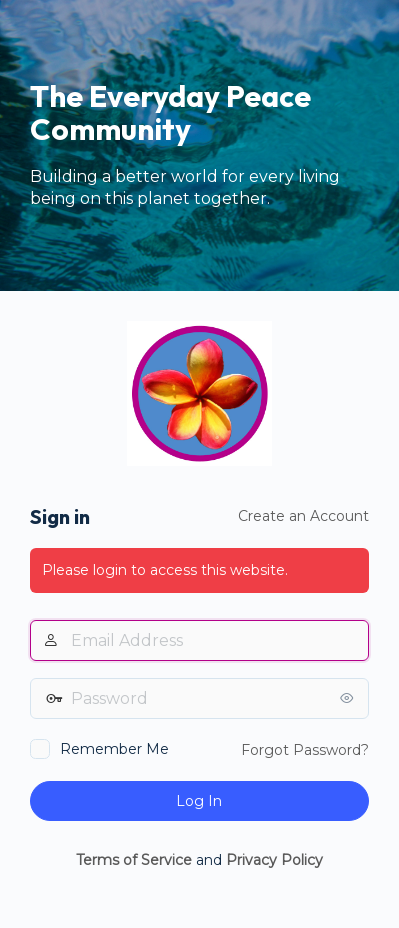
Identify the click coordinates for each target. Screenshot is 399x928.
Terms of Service (134, 860)
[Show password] (349, 698)
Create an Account (303, 516)
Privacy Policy (274, 860)
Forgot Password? (305, 750)
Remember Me (114, 749)
